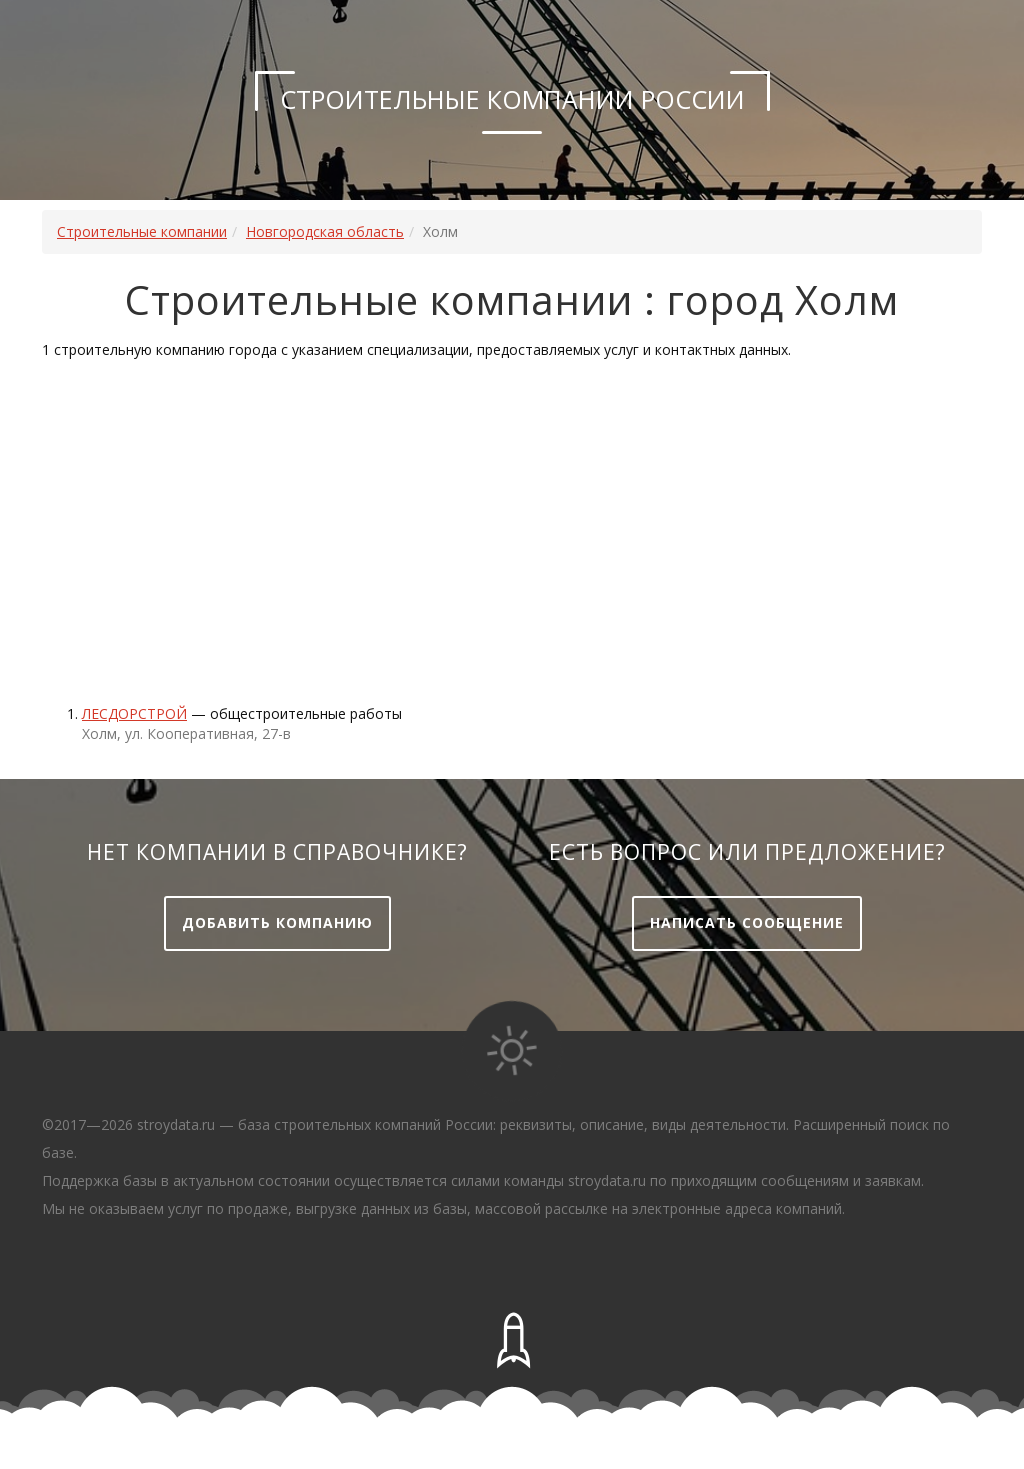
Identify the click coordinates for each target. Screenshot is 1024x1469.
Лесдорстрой (134, 713)
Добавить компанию (277, 922)
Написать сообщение (747, 922)
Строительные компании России (512, 99)
